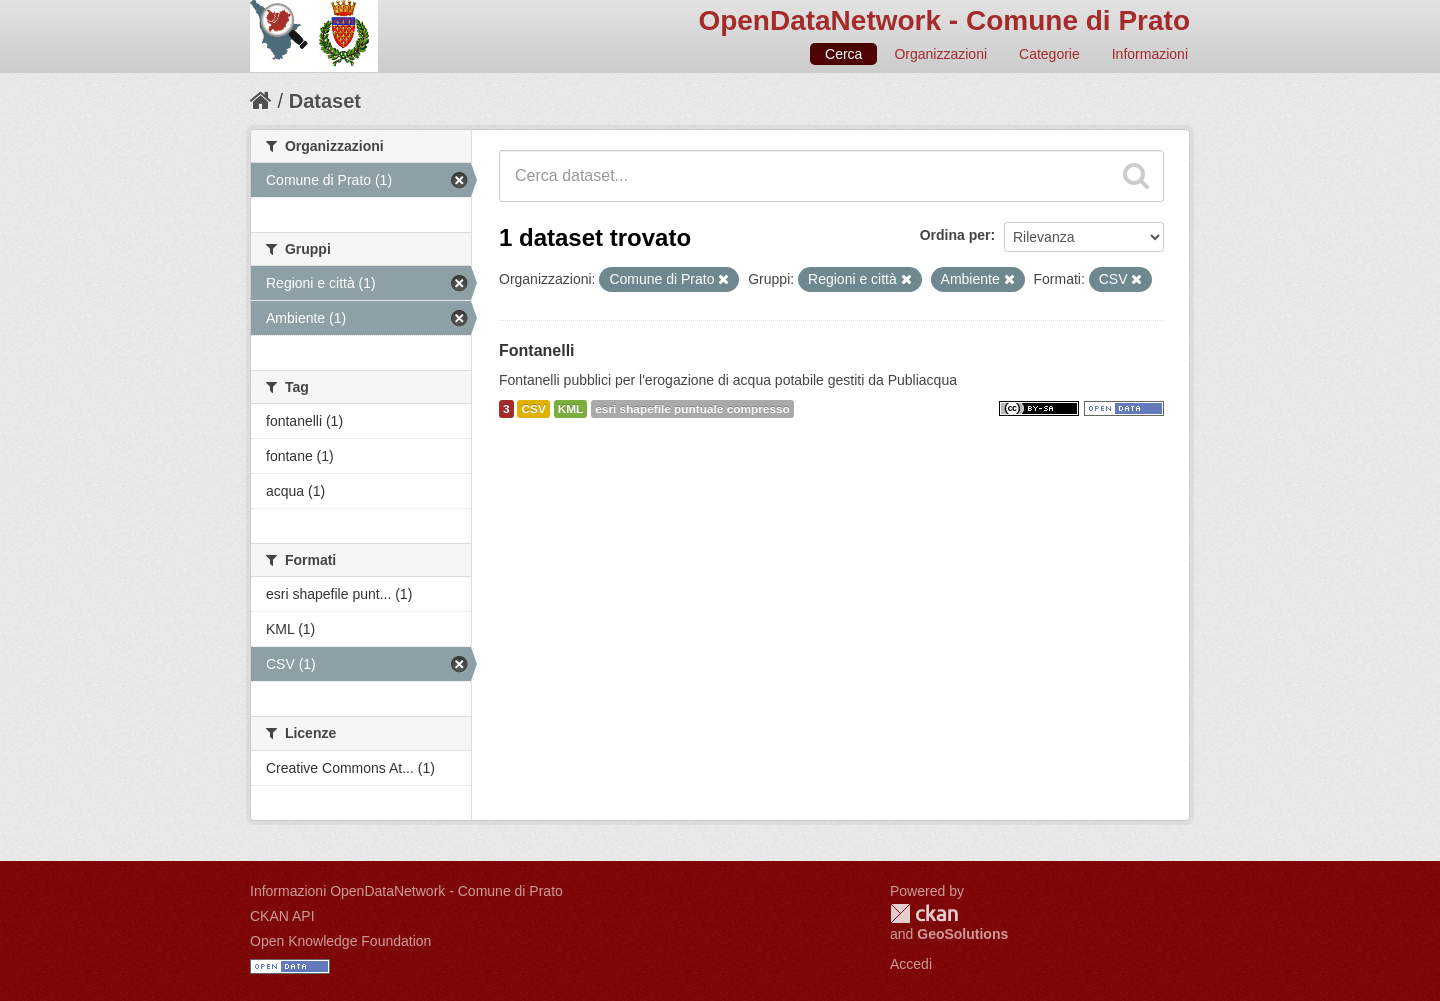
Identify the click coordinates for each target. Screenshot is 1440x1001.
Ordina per (955, 235)
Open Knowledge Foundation (340, 941)
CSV (533, 409)
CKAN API (282, 916)
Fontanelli (537, 350)
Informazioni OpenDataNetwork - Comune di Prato (406, 891)
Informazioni (1150, 54)
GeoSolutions (962, 934)
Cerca (843, 54)
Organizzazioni (940, 54)
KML (571, 409)
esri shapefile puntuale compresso (692, 409)
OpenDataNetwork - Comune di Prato (944, 20)
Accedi (911, 964)
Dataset (325, 101)
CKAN (924, 913)
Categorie (1049, 54)
